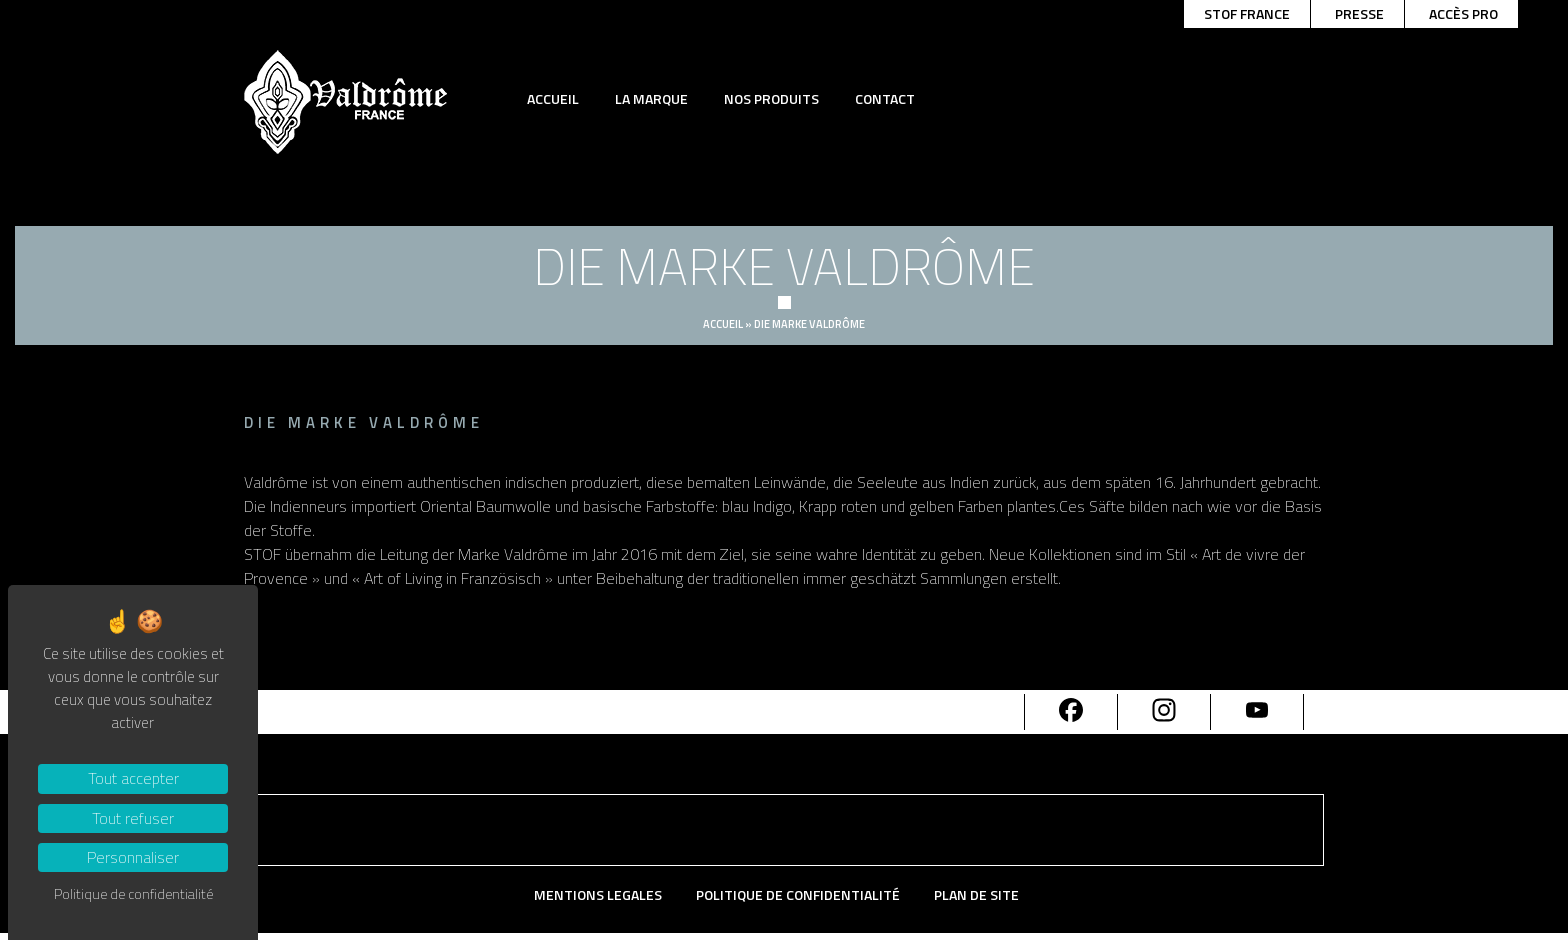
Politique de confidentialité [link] (133, 893)
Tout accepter (133, 778)
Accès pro (1463, 13)
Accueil (553, 98)
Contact (885, 98)
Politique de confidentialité (798, 895)
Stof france (1247, 13)
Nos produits (771, 98)
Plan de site (976, 895)
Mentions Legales (598, 895)
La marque (651, 98)
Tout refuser (133, 818)
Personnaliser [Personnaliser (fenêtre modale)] (133, 857)
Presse (1359, 13)
